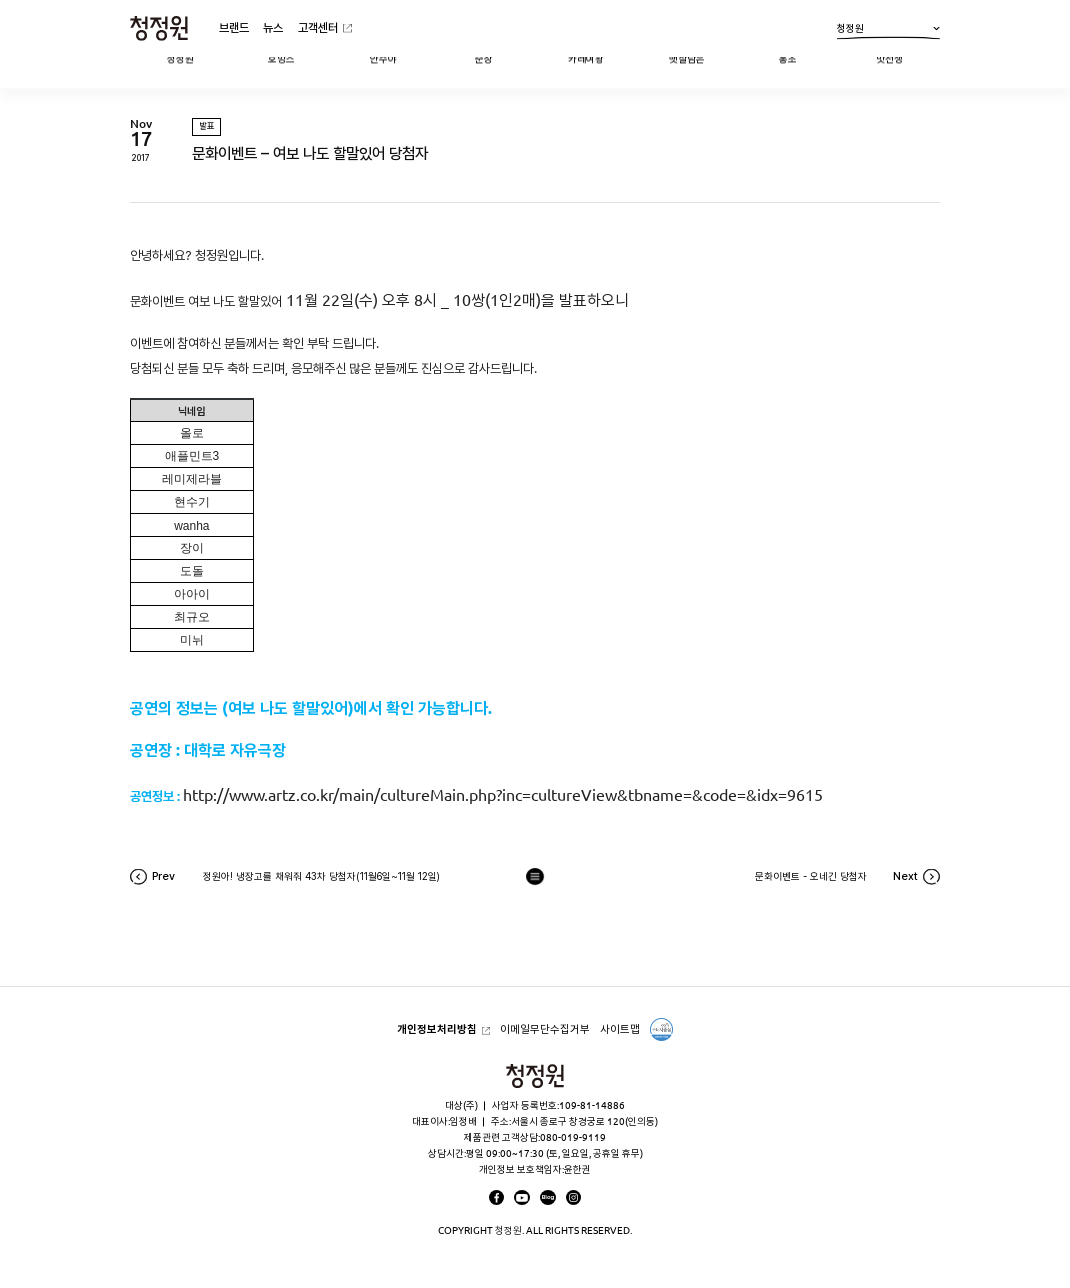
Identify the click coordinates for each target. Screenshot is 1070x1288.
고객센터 (318, 27)
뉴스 (273, 27)
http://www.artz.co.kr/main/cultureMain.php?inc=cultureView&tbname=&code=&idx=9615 (503, 795)
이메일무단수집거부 (545, 1029)
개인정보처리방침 (437, 1029)
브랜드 (234, 27)
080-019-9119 (573, 1137)
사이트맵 (620, 1029)
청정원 (889, 30)
